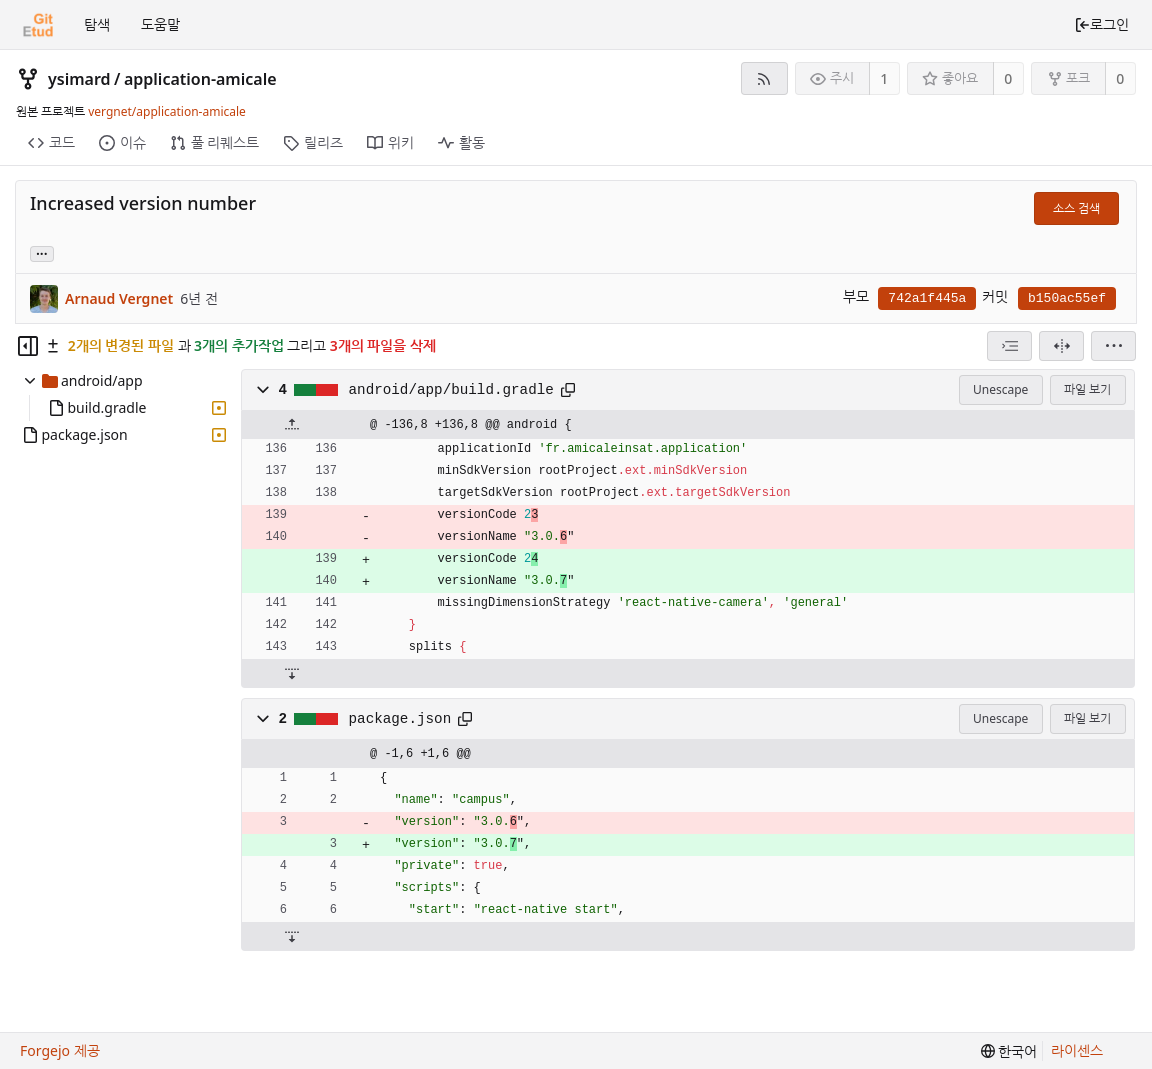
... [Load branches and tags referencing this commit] (42, 252)
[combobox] (1009, 346)
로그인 (1101, 24)
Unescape (1000, 389)
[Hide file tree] (28, 346)
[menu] (1113, 346)
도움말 (160, 24)
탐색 (97, 24)
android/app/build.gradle (451, 390)
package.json (400, 719)
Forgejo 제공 (60, 1050)
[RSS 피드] (764, 78)
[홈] (38, 25)
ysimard (79, 79)
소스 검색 (1076, 208)
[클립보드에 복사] (568, 390)
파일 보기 (1087, 389)
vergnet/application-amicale (167, 111)
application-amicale (200, 79)
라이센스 (1077, 1050)
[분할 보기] (1061, 346)
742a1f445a (927, 298)
